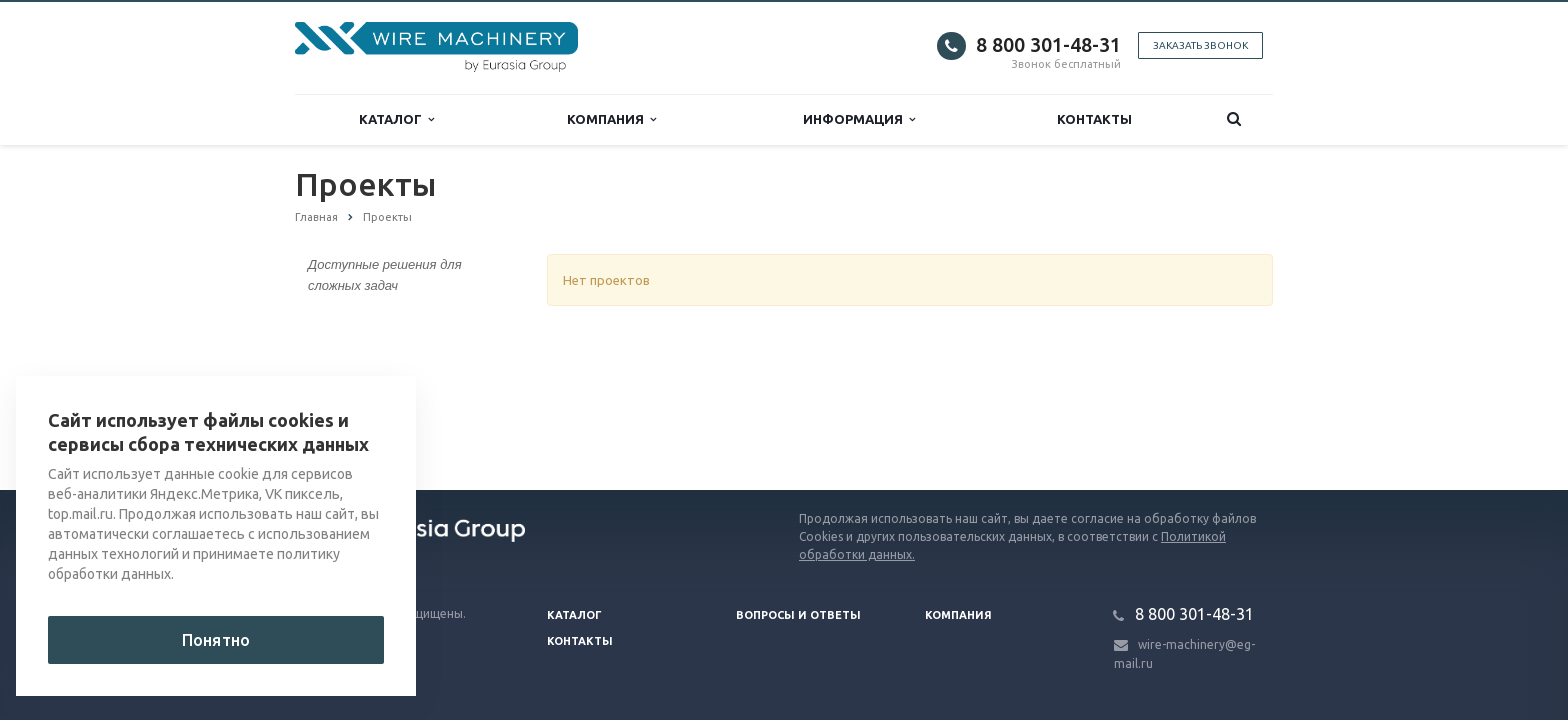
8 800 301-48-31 (1048, 44)
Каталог (396, 119)
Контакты (1094, 119)
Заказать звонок (1200, 45)
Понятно (216, 640)
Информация (859, 119)
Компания (611, 119)
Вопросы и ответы (798, 615)
